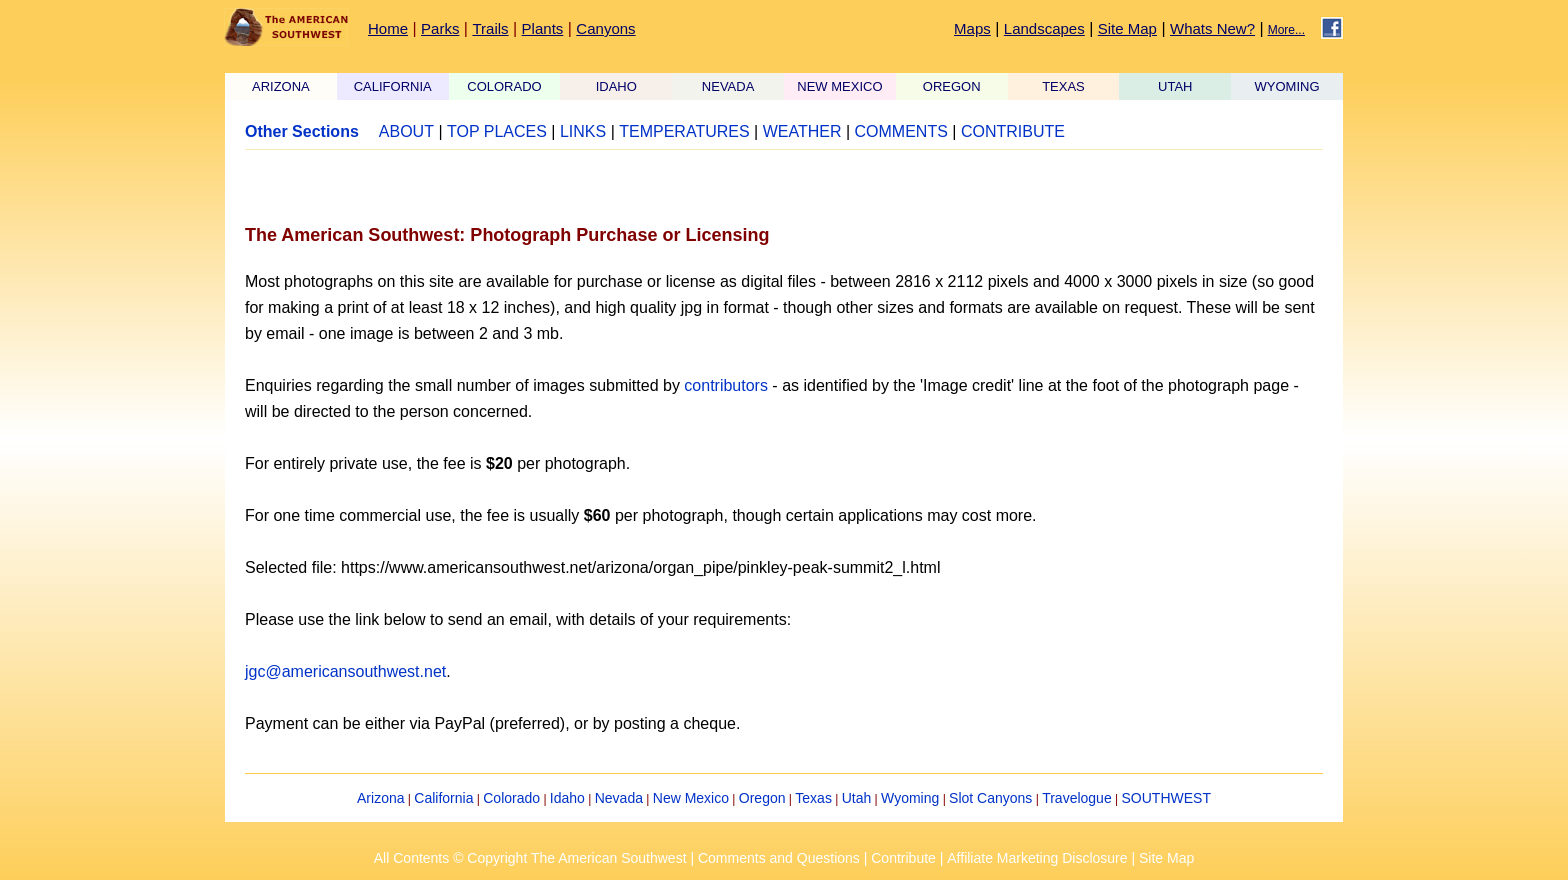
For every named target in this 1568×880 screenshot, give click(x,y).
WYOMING (1287, 86)
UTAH (1175, 86)
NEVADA (728, 86)
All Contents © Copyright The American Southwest (530, 858)
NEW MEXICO (839, 86)
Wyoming (910, 798)
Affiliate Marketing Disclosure (1037, 858)
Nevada (619, 798)
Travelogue (1077, 798)
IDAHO (616, 86)
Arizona (380, 798)
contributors (726, 385)
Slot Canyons (990, 798)
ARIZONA (281, 86)
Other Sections (302, 131)
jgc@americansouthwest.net (345, 671)
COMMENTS (901, 131)
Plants (543, 28)
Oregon (762, 798)
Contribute (903, 858)
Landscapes (1044, 28)
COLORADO (504, 86)
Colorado (511, 798)
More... (1286, 30)
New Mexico (691, 798)
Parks (440, 28)
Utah (857, 798)
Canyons (605, 28)
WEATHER (802, 131)
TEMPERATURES (684, 131)
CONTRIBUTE (1013, 131)
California (443, 798)
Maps (972, 28)
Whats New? (1212, 28)
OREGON (952, 86)
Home (388, 28)
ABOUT (406, 131)
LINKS (583, 131)
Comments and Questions (779, 858)
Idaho (567, 798)
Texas (813, 798)
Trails (490, 28)
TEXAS (1063, 86)
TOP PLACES (497, 131)
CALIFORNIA (393, 86)
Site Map (1127, 28)
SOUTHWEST (1166, 798)
